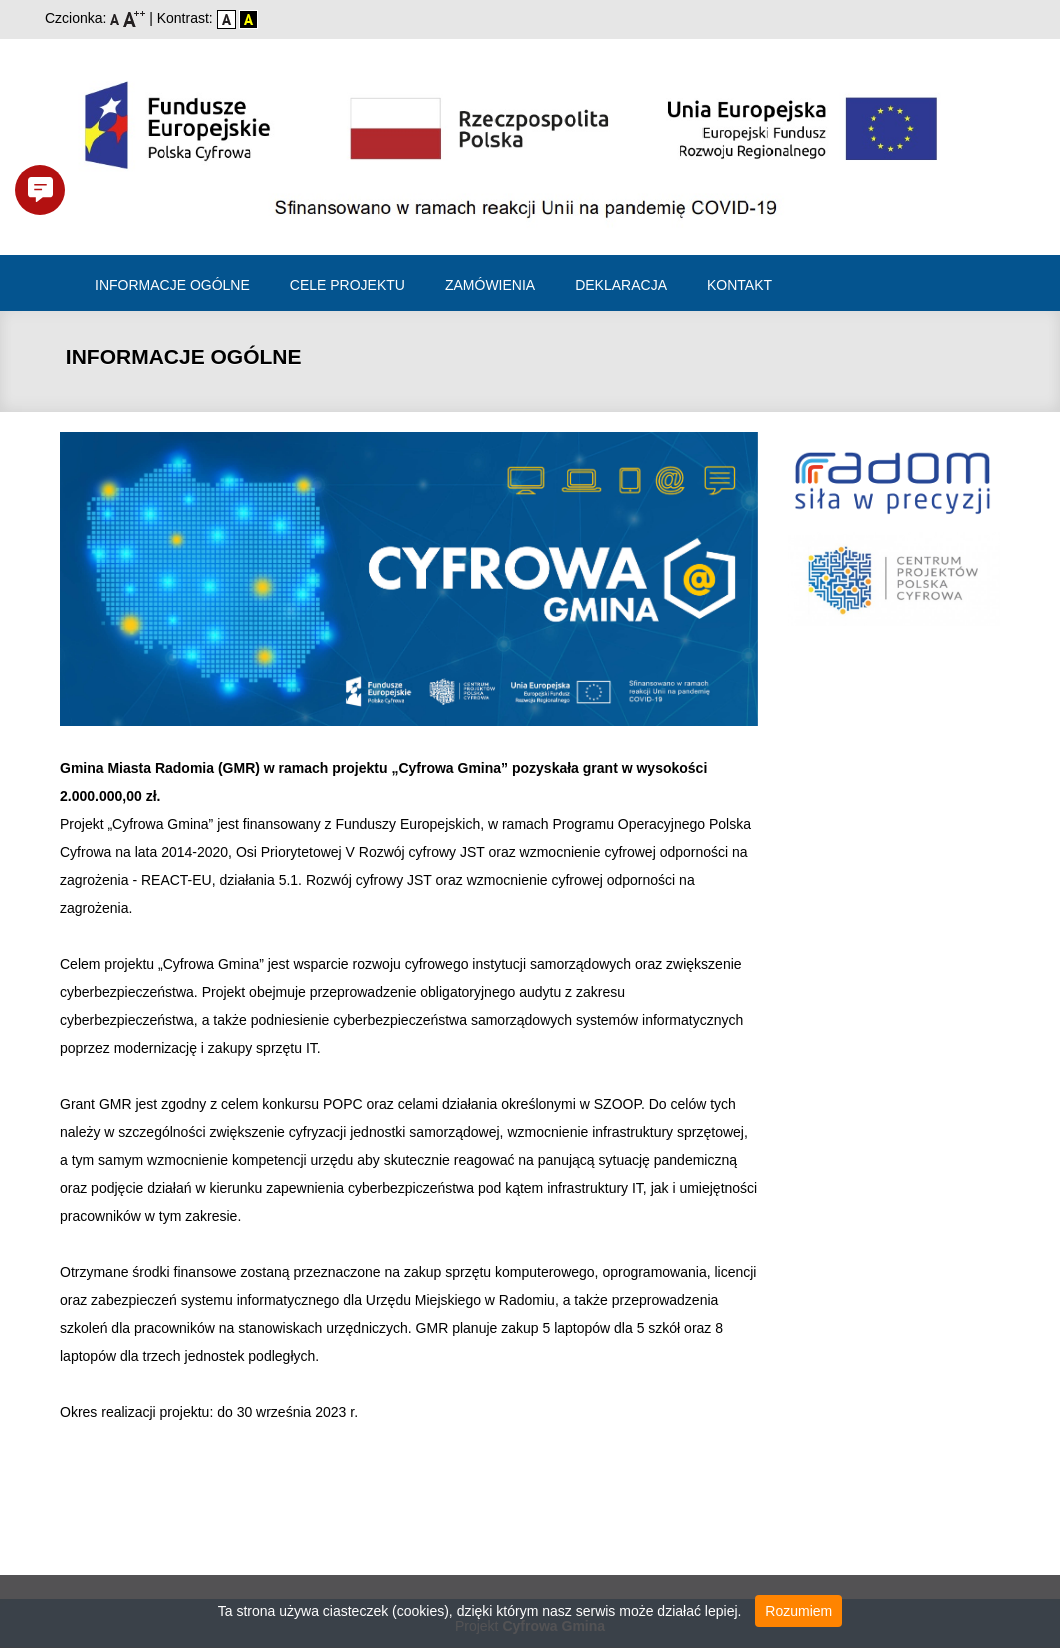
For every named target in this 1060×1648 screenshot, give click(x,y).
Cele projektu (347, 285)
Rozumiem (798, 1611)
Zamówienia (490, 285)
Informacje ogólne (172, 285)
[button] (40, 190)
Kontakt (739, 285)
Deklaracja (621, 285)
